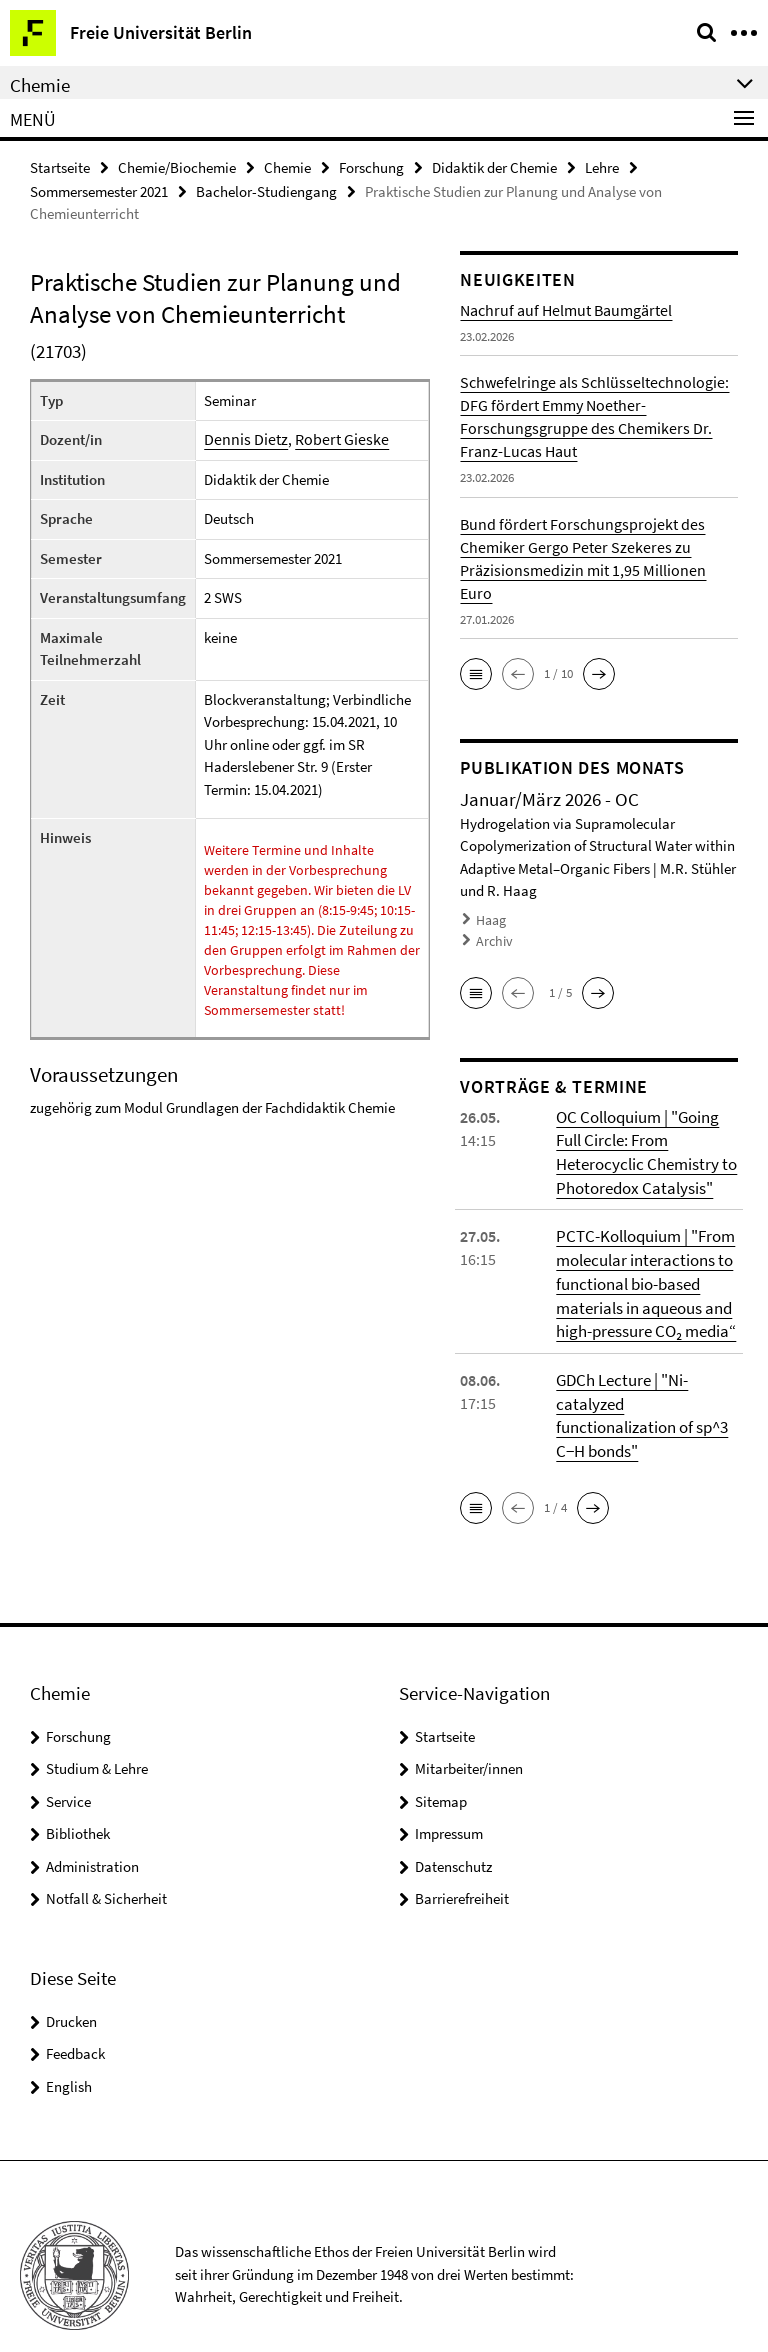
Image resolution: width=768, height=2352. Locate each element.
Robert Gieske (329, 437)
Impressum (449, 1795)
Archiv (493, 936)
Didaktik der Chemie (494, 166)
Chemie (287, 166)
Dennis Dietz (242, 437)
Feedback (75, 2015)
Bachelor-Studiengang (266, 189)
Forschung (371, 166)
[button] (476, 672)
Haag (490, 917)
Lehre (602, 166)
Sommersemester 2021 (99, 189)
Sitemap (441, 1763)
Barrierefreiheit (462, 1860)
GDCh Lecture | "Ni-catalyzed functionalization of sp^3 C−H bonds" (646, 1391)
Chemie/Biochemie (177, 166)
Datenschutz (453, 1828)
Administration (92, 1828)
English (69, 2048)
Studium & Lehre (97, 1730)
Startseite (60, 166)
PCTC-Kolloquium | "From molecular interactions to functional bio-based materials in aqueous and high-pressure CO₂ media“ (644, 1274)
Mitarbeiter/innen (469, 1730)
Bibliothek (78, 1795)
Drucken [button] (71, 1983)
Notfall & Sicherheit (106, 1860)
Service (68, 1763)
